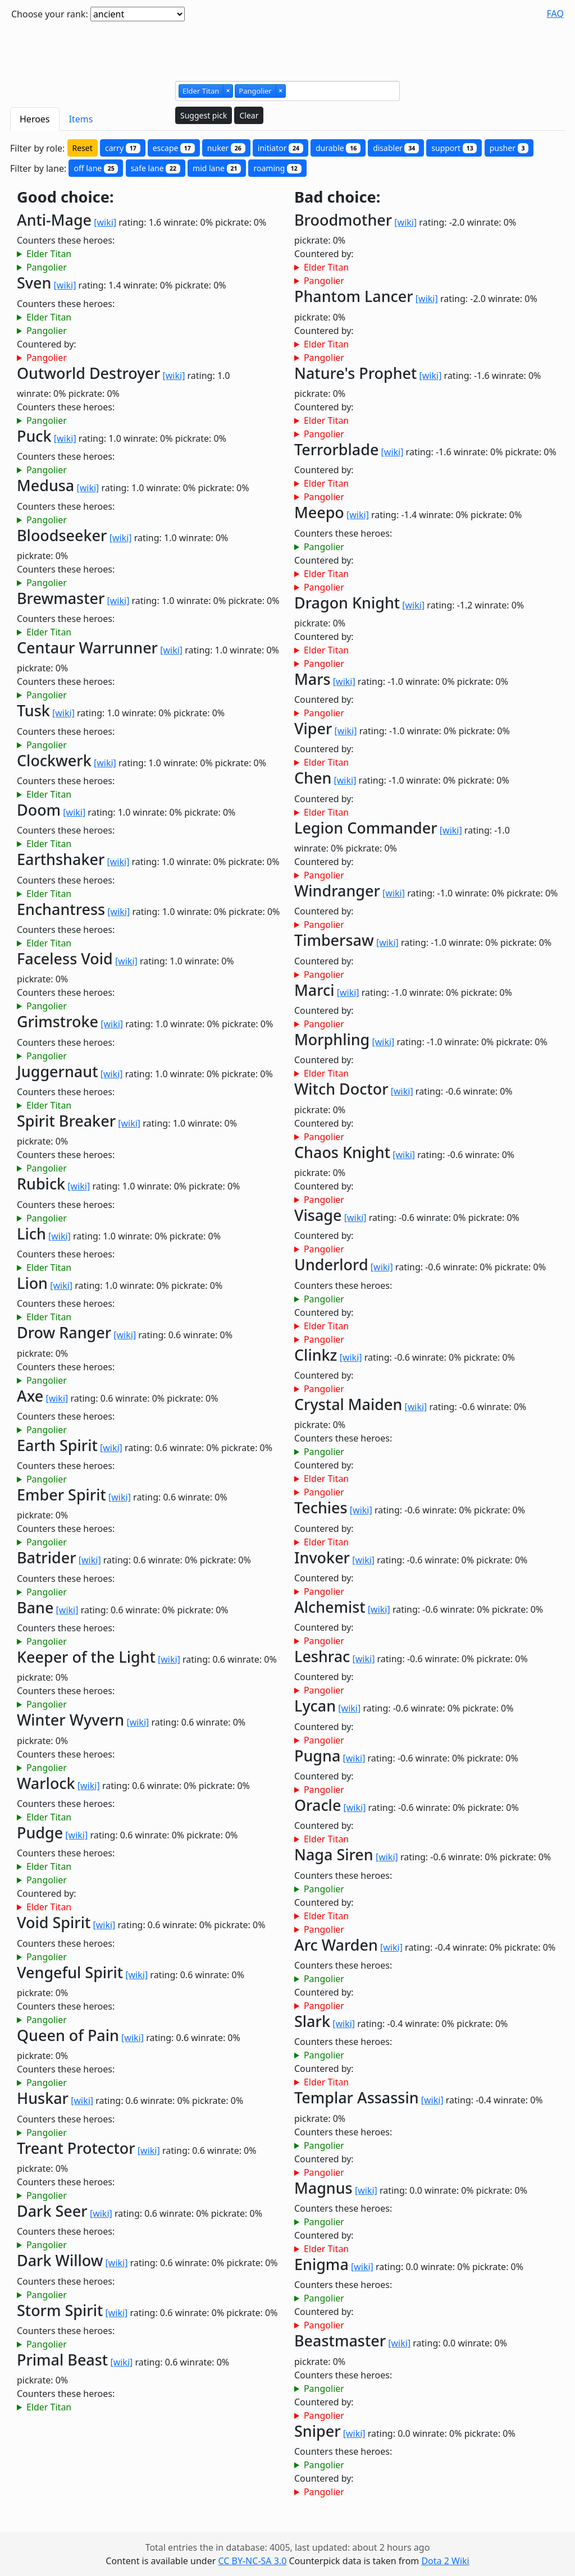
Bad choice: (337, 197)
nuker (226, 148)
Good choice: (65, 197)
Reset (82, 148)
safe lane (155, 168)
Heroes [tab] (35, 119)
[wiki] (105, 222)
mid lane (217, 168)
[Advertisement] (287, 46)
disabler (396, 148)
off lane (96, 168)
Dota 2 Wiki (445, 2561)
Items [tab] (81, 119)
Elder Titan (48, 254)
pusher (509, 148)
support (454, 148)
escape (174, 148)
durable (338, 148)
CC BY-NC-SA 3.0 (252, 2561)
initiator (280, 148)
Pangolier (46, 267)
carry (122, 148)
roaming (277, 168)
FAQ (555, 13)
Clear (248, 115)
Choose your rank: (49, 14)
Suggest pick (203, 115)
